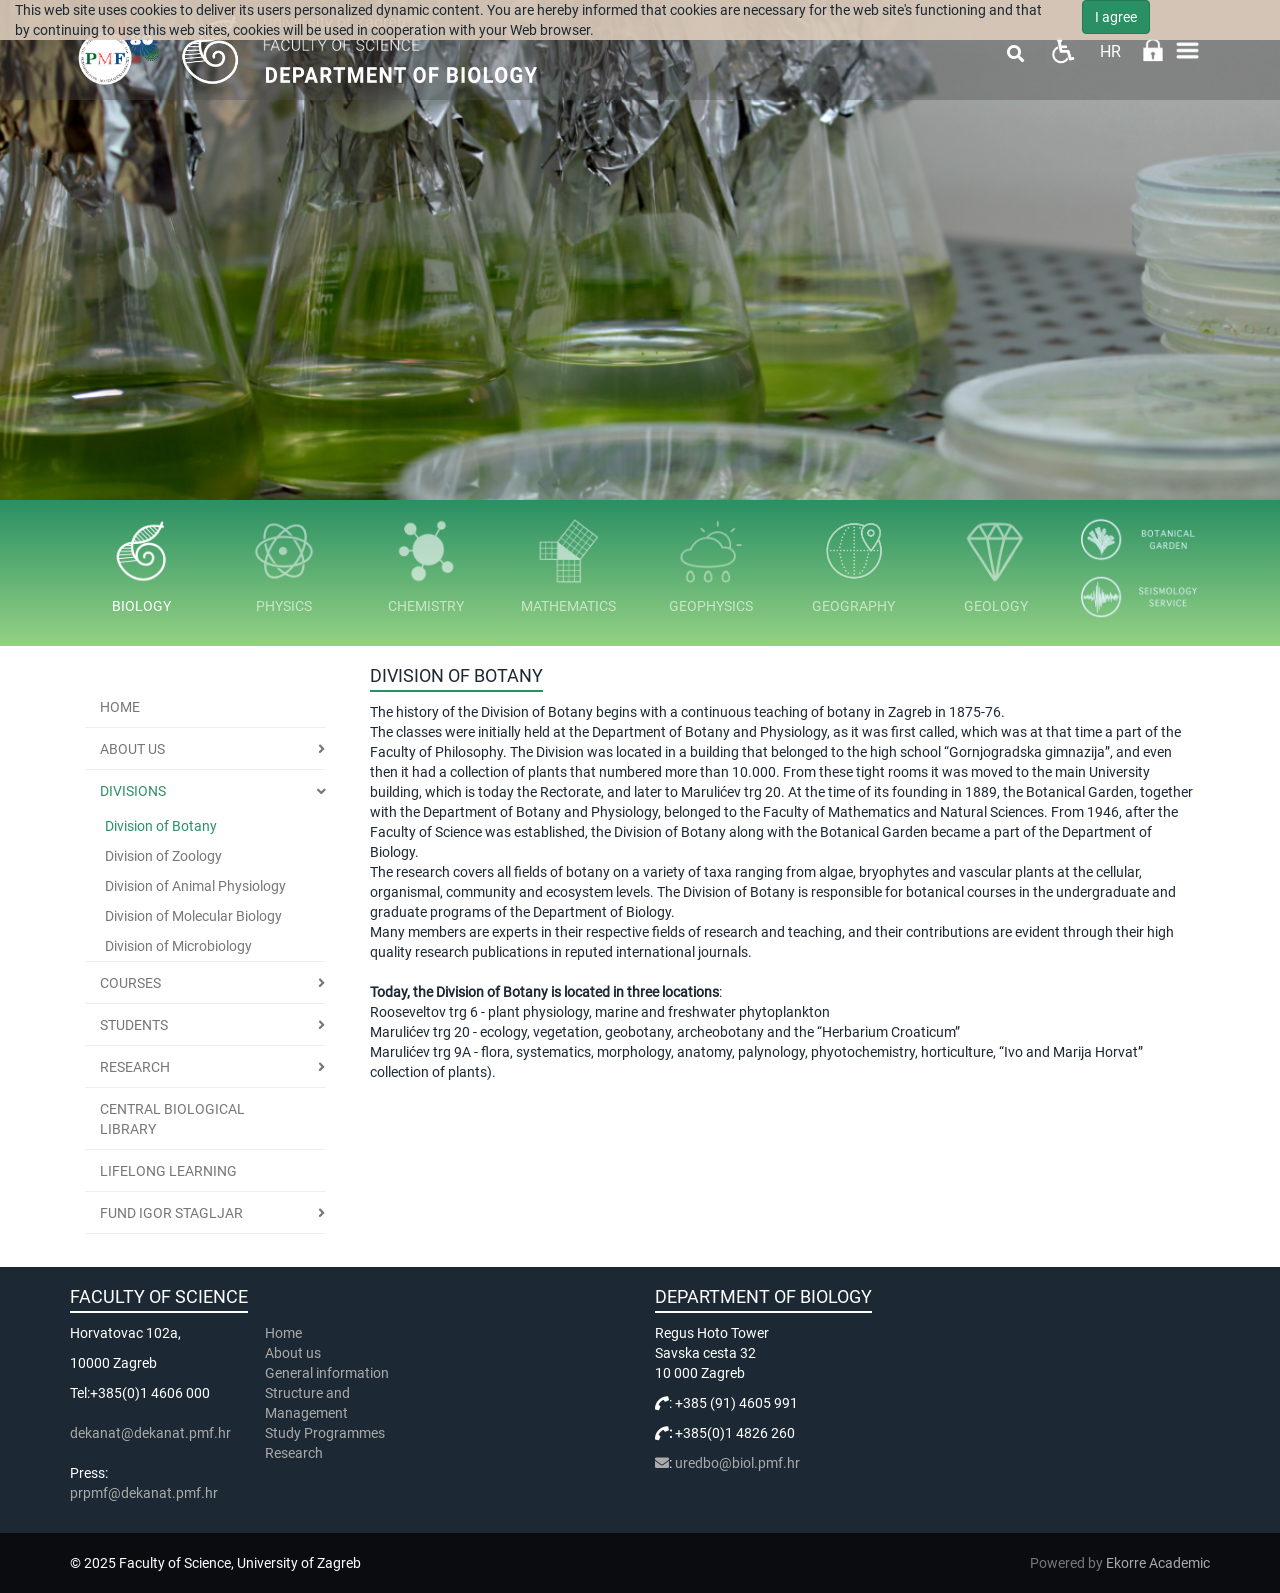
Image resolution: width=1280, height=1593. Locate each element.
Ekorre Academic (1158, 1563)
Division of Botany (161, 826)
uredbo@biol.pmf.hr (737, 1463)
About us (132, 749)
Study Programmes (325, 1433)
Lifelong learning (168, 1171)
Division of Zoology (163, 856)
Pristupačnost (1062, 50)
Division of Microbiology (178, 946)
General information (327, 1373)
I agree (1116, 17)
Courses (130, 983)
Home (120, 707)
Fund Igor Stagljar (171, 1213)
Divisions (133, 791)
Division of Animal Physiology (195, 886)
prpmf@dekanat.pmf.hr (144, 1493)
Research (135, 1067)
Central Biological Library (172, 1119)
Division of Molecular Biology (193, 916)
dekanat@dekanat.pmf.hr (150, 1433)
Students (134, 1025)
